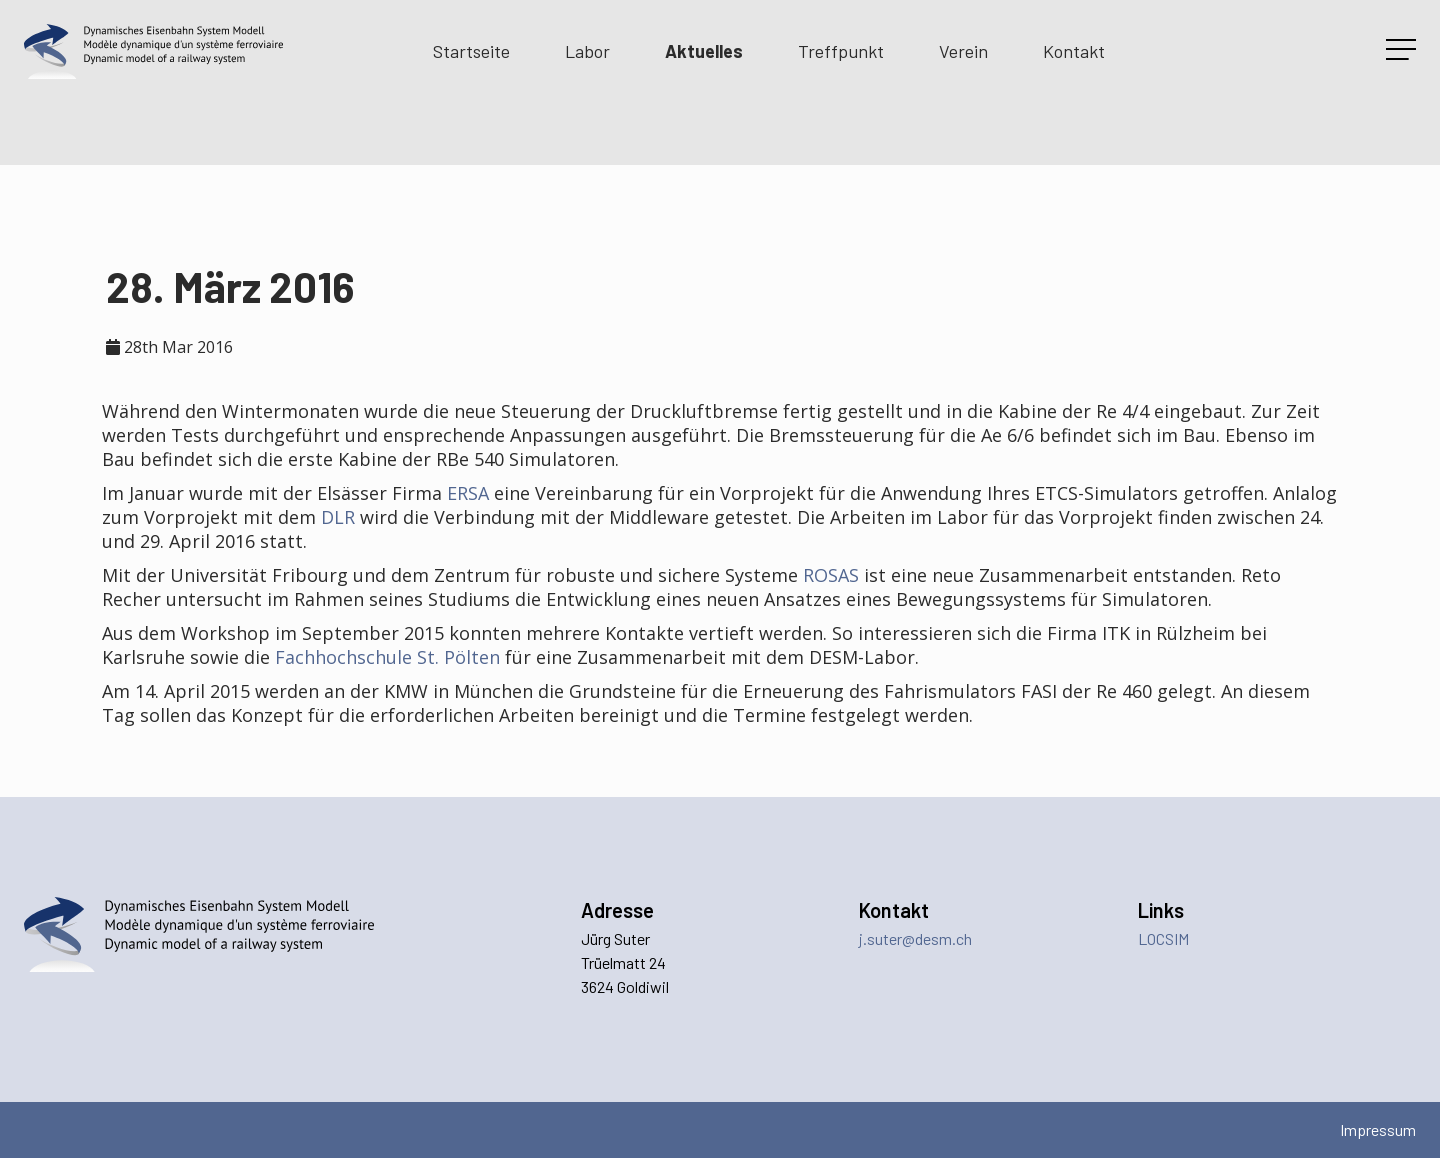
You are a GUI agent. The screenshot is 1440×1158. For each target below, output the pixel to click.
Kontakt (1074, 51)
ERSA (468, 493)
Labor (587, 51)
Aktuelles (704, 51)
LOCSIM (1163, 938)
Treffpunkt (841, 51)
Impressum (1378, 1129)
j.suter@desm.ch (915, 938)
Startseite (471, 51)
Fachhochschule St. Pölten (387, 657)
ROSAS (831, 575)
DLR (338, 517)
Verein (963, 51)
